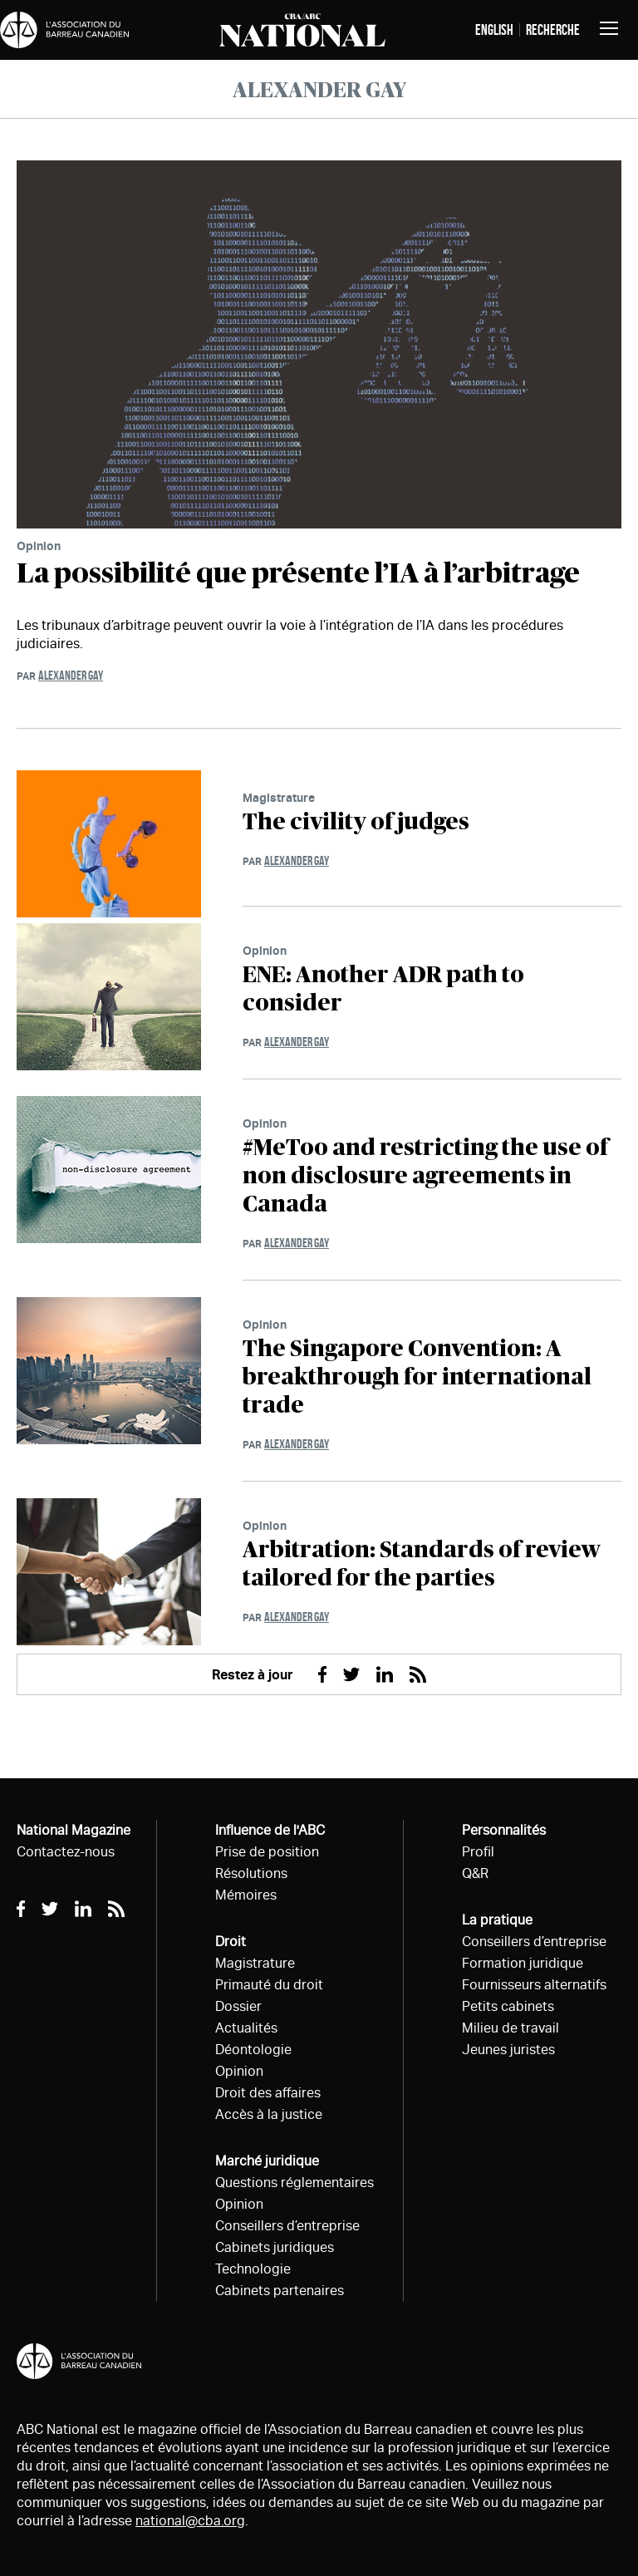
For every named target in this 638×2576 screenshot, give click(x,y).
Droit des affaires (268, 2093)
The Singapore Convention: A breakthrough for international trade (417, 1378)
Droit (230, 1941)
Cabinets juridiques (274, 2247)
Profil (478, 1852)
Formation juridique (522, 1963)
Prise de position (267, 1852)
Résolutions (251, 1873)
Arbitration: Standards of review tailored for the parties (422, 1564)
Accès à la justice (268, 2114)
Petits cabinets (508, 2006)
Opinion (39, 545)
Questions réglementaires (294, 2182)
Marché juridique (267, 2161)
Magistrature (279, 797)
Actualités (246, 2028)
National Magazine (73, 1830)
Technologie (253, 2269)
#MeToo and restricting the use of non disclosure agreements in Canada (425, 1177)
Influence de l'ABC (270, 1830)
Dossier (238, 2006)
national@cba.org (190, 2521)
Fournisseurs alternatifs (534, 1985)
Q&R (475, 1873)
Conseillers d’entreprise (287, 2226)
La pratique (497, 1920)
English (494, 30)
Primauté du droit (269, 1985)
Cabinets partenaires (279, 2290)
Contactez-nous (66, 1852)
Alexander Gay (70, 675)
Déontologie (253, 2049)
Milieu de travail (510, 2028)
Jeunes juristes (508, 2049)
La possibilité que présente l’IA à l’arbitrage (298, 574)
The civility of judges (356, 822)
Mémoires (246, 1895)
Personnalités (504, 1830)
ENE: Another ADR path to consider (383, 989)
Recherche (553, 30)
